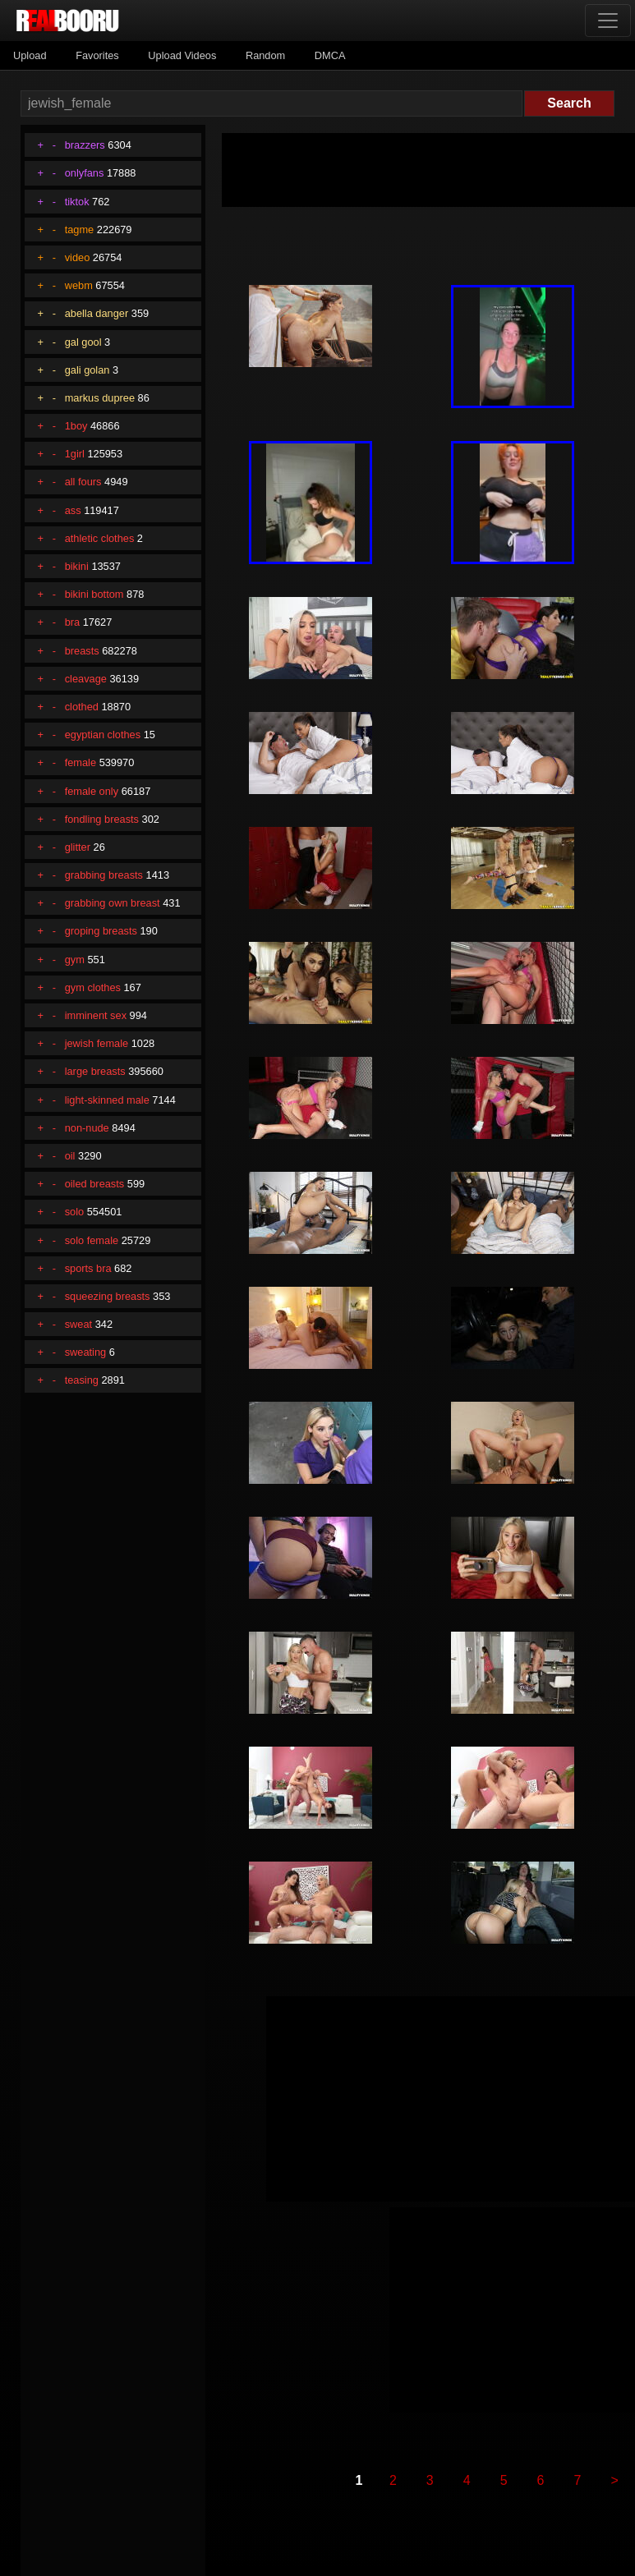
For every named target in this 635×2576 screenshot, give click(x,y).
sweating (86, 1352)
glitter (77, 847)
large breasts (95, 1071)
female (80, 762)
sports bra (88, 1268)
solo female (91, 1240)
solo (74, 1211)
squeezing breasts (107, 1296)
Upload (30, 55)
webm (79, 285)
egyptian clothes (102, 734)
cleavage (86, 679)
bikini (77, 566)
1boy (76, 426)
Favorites (97, 55)
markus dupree (100, 398)
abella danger (97, 313)
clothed (82, 706)
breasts (82, 651)
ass (73, 510)
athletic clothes (100, 538)
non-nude (87, 1128)
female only (91, 791)
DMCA (330, 55)
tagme (79, 229)
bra (73, 622)
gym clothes (93, 987)
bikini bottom (94, 594)
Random (265, 55)
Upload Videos (182, 55)
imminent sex (96, 1015)
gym (75, 959)
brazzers (85, 145)
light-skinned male (107, 1100)
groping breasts (101, 931)
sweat (78, 1324)
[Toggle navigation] (608, 20)
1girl (75, 454)
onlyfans (84, 173)
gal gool (83, 342)
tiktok (77, 201)
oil (70, 1156)
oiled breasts (95, 1184)
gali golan (87, 370)
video (77, 257)
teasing (82, 1380)
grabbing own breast (112, 903)
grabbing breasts (104, 875)
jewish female (97, 1043)
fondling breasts (102, 819)
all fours (83, 481)
